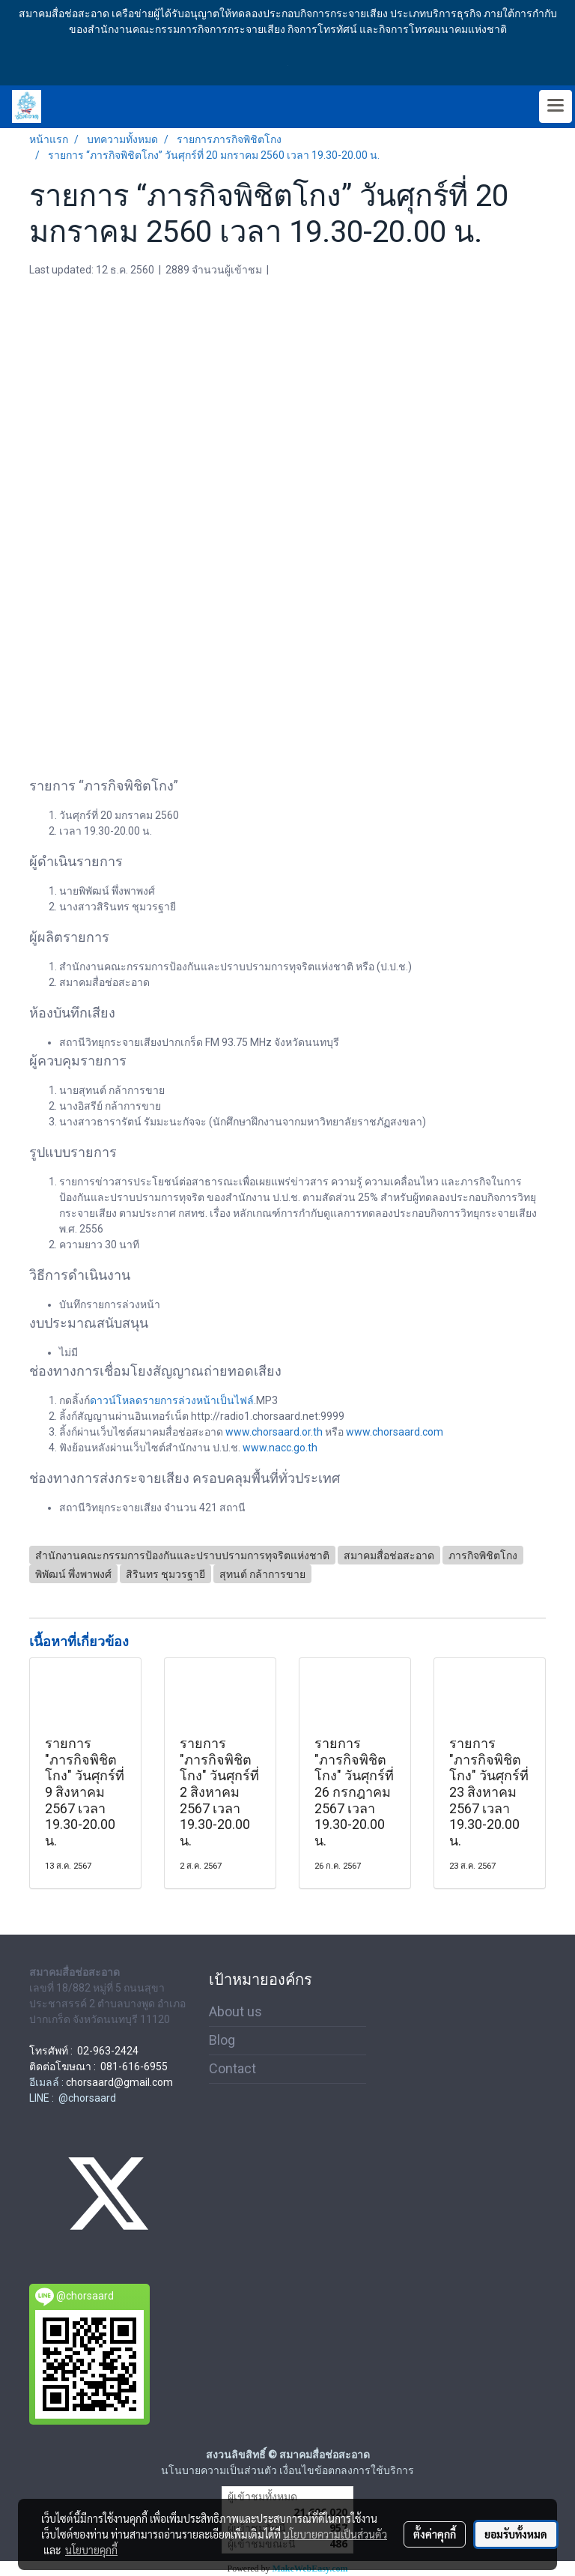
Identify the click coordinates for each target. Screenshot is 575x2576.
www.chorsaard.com (394, 1432)
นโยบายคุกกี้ (91, 2550)
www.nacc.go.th (280, 1448)
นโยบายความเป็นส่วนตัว (335, 2534)
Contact (232, 2068)
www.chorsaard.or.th (274, 1432)
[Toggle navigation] (555, 106)
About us (235, 2011)
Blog (222, 2040)
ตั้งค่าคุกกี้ (434, 2534)
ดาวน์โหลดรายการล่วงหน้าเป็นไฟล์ (172, 1400)
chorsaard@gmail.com (119, 2082)
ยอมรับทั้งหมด (515, 2534)
